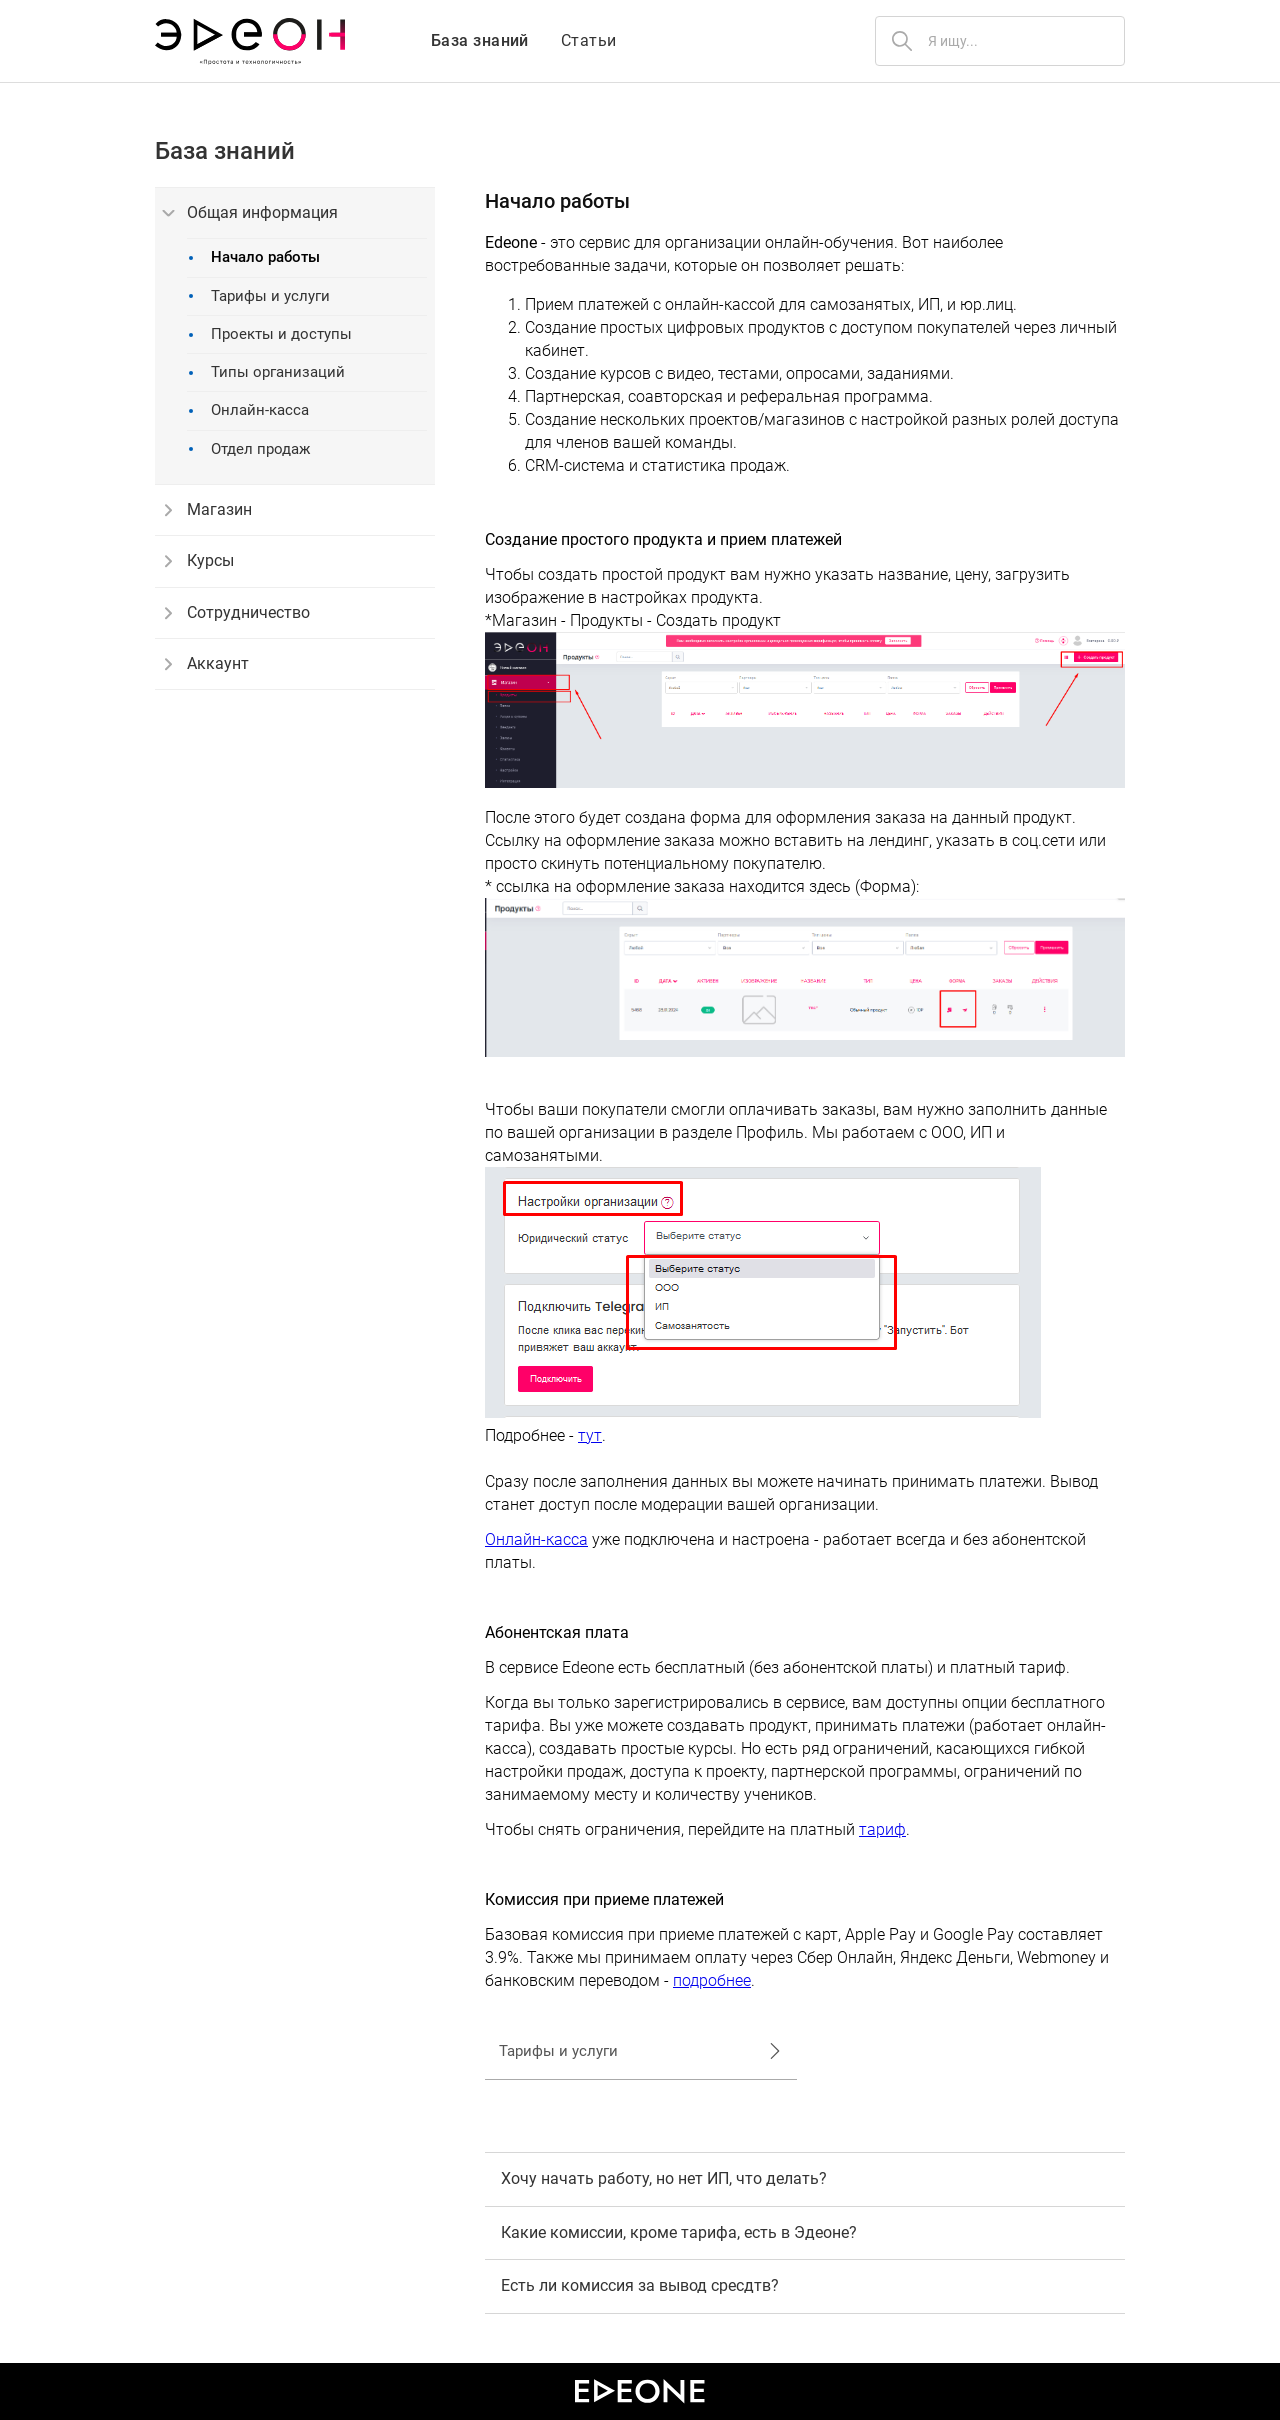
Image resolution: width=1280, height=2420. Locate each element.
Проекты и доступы (270, 334)
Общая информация (250, 213)
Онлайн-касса (249, 410)
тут (590, 1435)
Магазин (208, 510)
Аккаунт (207, 664)
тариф (882, 1829)
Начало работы (254, 257)
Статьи (589, 40)
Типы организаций (267, 372)
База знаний (480, 40)
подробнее (712, 1980)
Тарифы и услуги (259, 296)
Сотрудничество (237, 613)
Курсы (199, 561)
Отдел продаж (249, 449)
